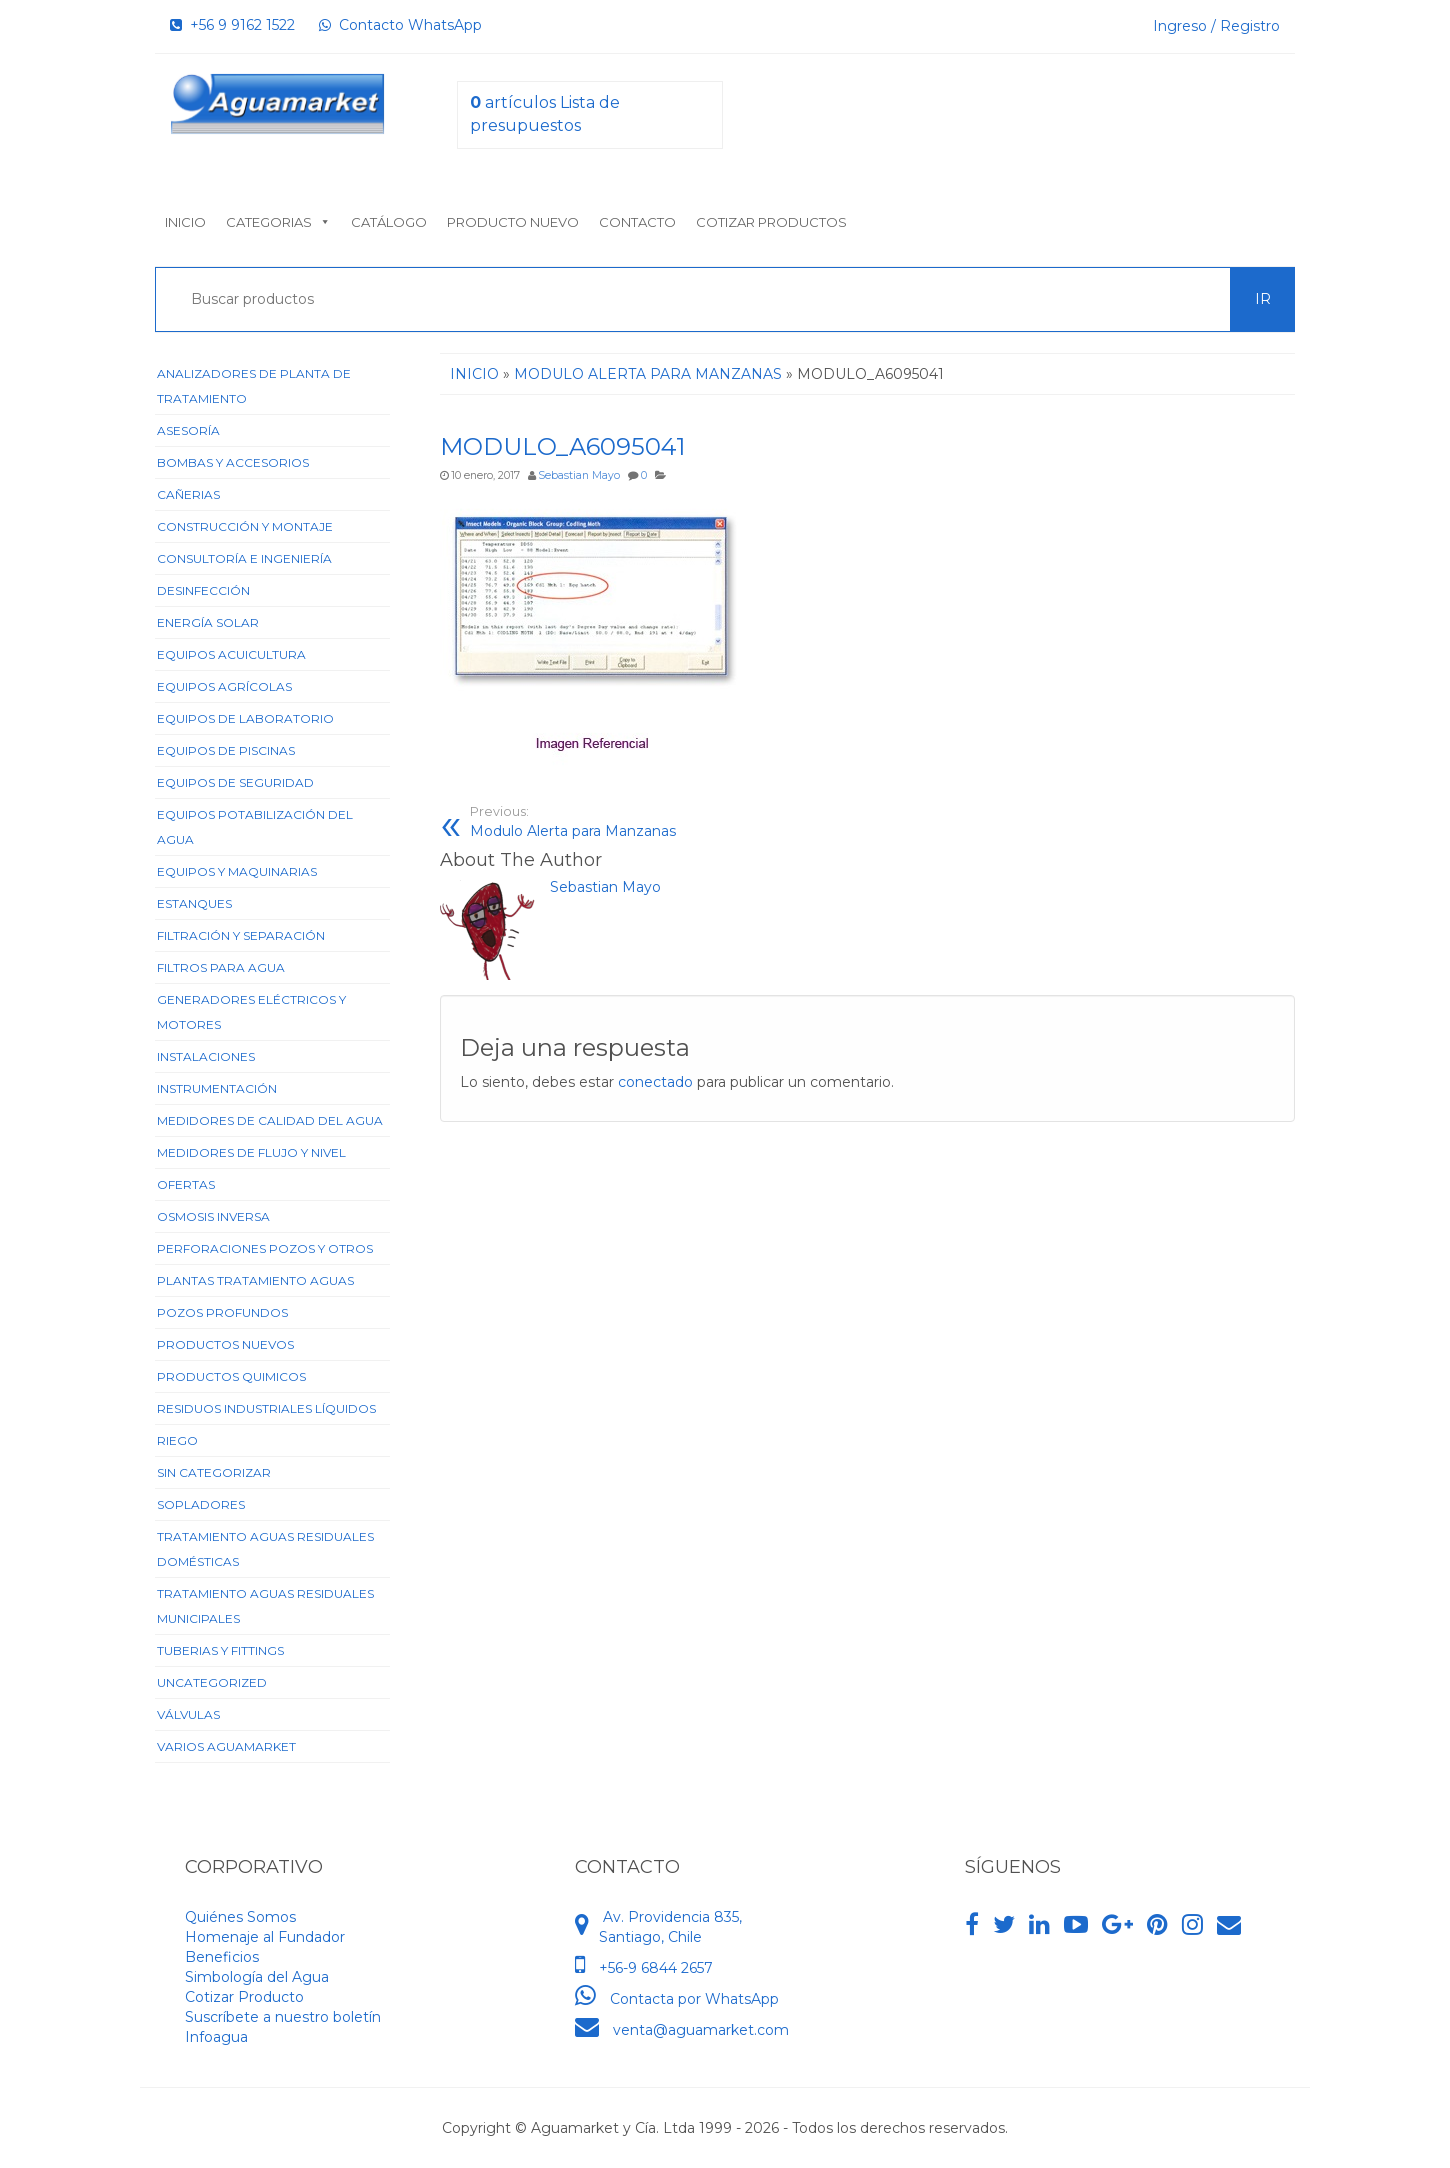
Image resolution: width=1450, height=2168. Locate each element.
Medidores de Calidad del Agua (270, 1120)
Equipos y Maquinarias (237, 871)
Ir (1263, 299)
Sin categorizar (214, 1472)
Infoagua (216, 2037)
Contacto (637, 222)
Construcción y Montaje (245, 526)
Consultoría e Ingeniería (244, 558)
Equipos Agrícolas (224, 686)
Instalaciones (206, 1056)
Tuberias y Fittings (220, 1650)
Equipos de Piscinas (226, 750)
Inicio (185, 222)
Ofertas (186, 1184)
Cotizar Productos (771, 222)
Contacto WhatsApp (400, 25)
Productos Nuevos (225, 1344)
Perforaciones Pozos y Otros (265, 1248)
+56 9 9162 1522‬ (232, 25)
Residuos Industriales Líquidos (266, 1408)
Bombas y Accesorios (233, 462)
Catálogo (389, 222)
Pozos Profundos (222, 1312)
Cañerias (188, 494)
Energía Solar (208, 622)
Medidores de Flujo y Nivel (251, 1152)
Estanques (194, 903)
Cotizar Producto (244, 1997)
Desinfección (203, 590)
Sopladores (201, 1504)
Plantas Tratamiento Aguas (255, 1280)
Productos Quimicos (231, 1376)
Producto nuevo (513, 222)
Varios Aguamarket (226, 1746)
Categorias (278, 222)
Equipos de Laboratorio (245, 718)
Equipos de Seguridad (235, 782)
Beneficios (222, 1957)
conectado (655, 1082)
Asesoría (188, 430)
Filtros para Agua (221, 967)
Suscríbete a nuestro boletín (283, 2017)
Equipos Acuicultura (231, 654)
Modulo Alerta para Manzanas (661, 821)
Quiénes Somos (240, 1917)
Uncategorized (212, 1682)
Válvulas (188, 1714)
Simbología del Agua (257, 1977)
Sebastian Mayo (579, 475)
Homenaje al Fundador (265, 1937)
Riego (177, 1440)
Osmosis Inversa (213, 1216)
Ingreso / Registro (1216, 26)
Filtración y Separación (241, 935)
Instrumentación (217, 1088)
